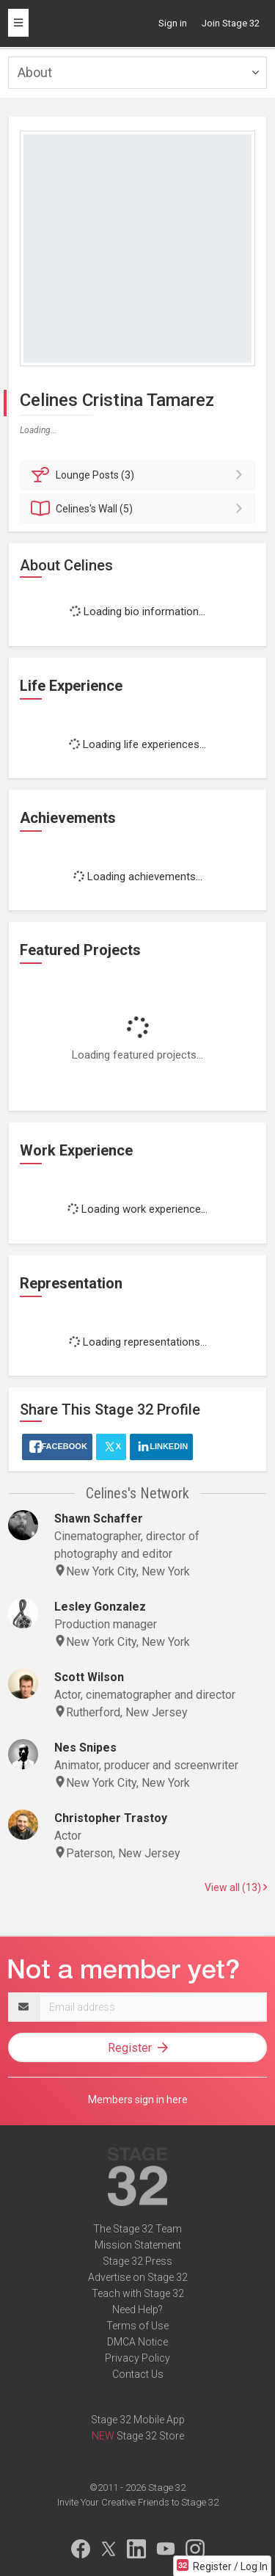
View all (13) (236, 1887)
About (35, 72)
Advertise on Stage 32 (138, 2277)
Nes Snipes (85, 1748)
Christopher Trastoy (110, 1818)
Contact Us (138, 2374)
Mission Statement (138, 2245)
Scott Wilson (89, 1677)
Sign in (172, 23)
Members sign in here (138, 2099)
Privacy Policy (137, 2358)
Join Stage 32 (231, 23)
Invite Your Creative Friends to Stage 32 (138, 2502)
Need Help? (137, 2309)
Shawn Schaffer (98, 1518)
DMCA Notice (137, 2342)
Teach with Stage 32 (138, 2293)
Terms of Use (137, 2326)
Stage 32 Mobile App (138, 2420)
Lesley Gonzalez (100, 1607)
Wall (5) (140, 509)
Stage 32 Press (137, 2261)
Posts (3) (140, 475)
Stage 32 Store (150, 2436)
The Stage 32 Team (137, 2229)
